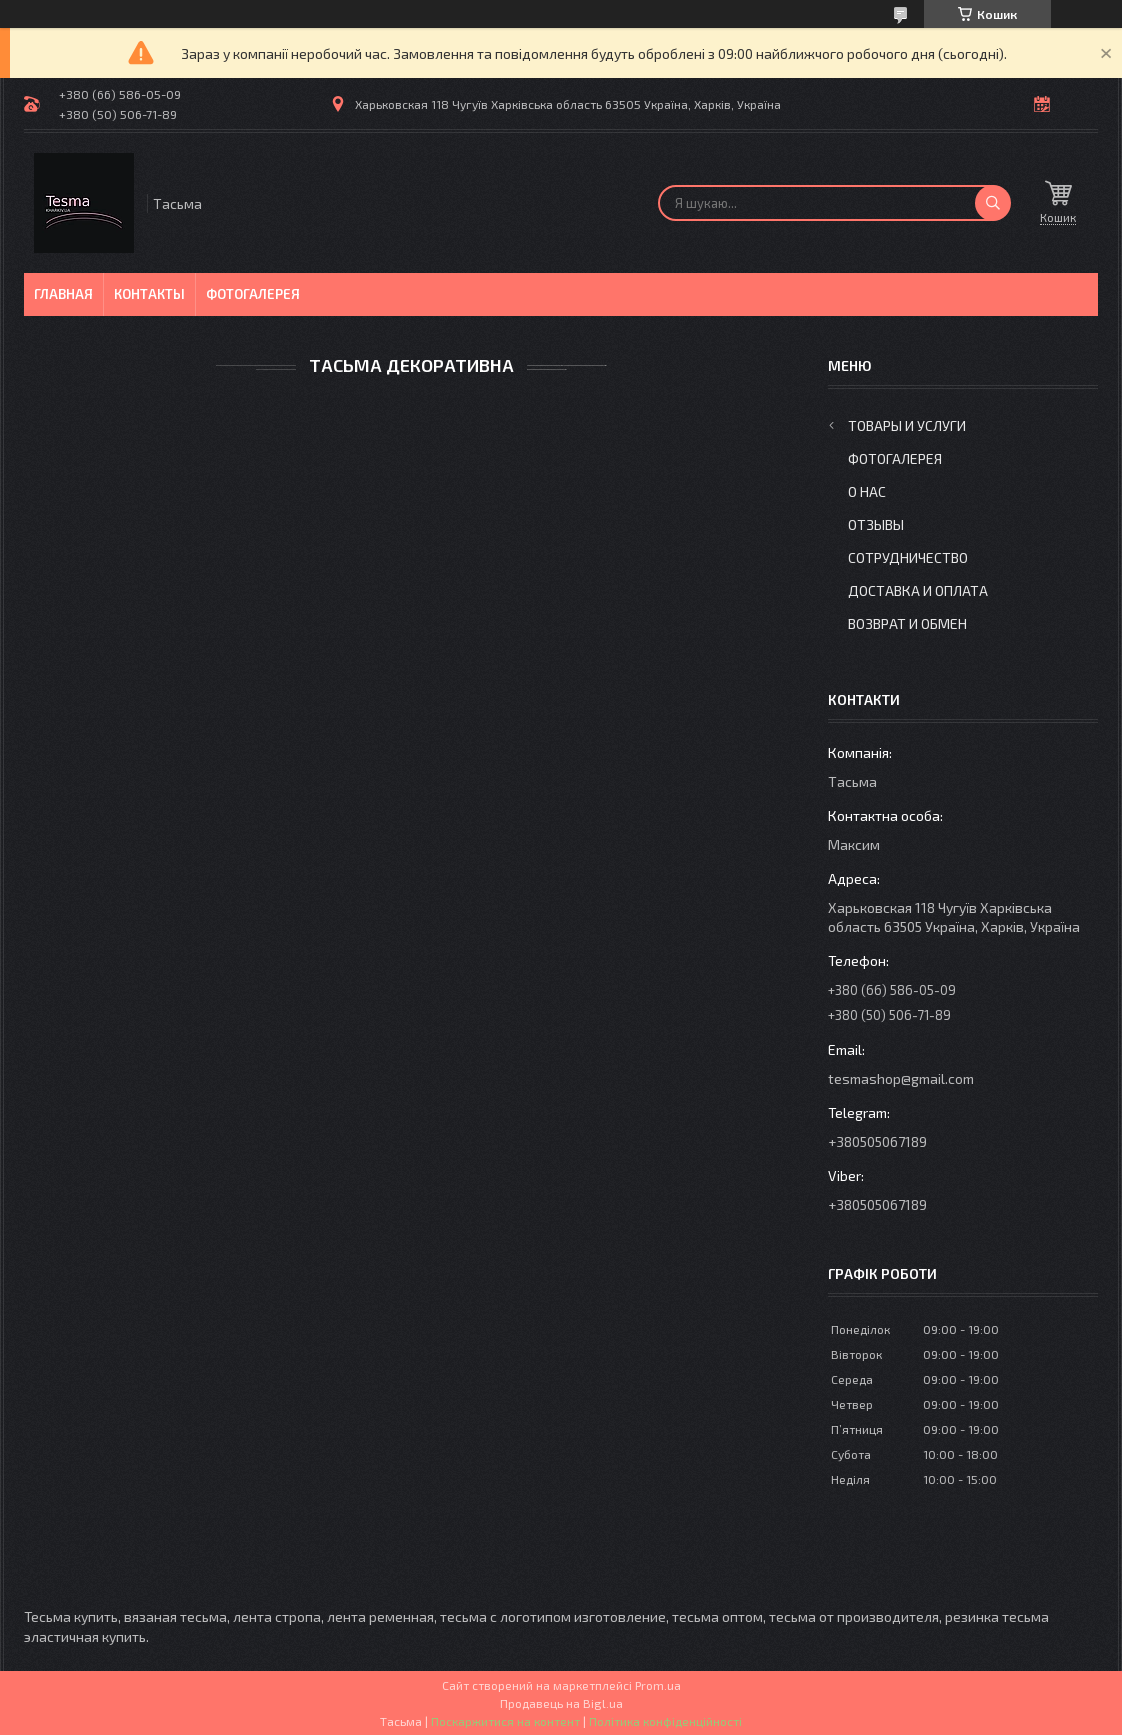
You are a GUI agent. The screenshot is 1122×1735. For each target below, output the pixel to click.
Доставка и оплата (918, 590)
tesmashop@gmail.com (901, 1078)
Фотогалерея (253, 294)
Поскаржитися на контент (505, 1721)
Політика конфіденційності (665, 1721)
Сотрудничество (908, 557)
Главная (63, 294)
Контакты (149, 294)
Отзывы (876, 524)
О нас (867, 491)
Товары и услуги (907, 425)
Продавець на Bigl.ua (561, 1703)
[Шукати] (993, 203)
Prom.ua (658, 1685)
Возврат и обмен (907, 623)
